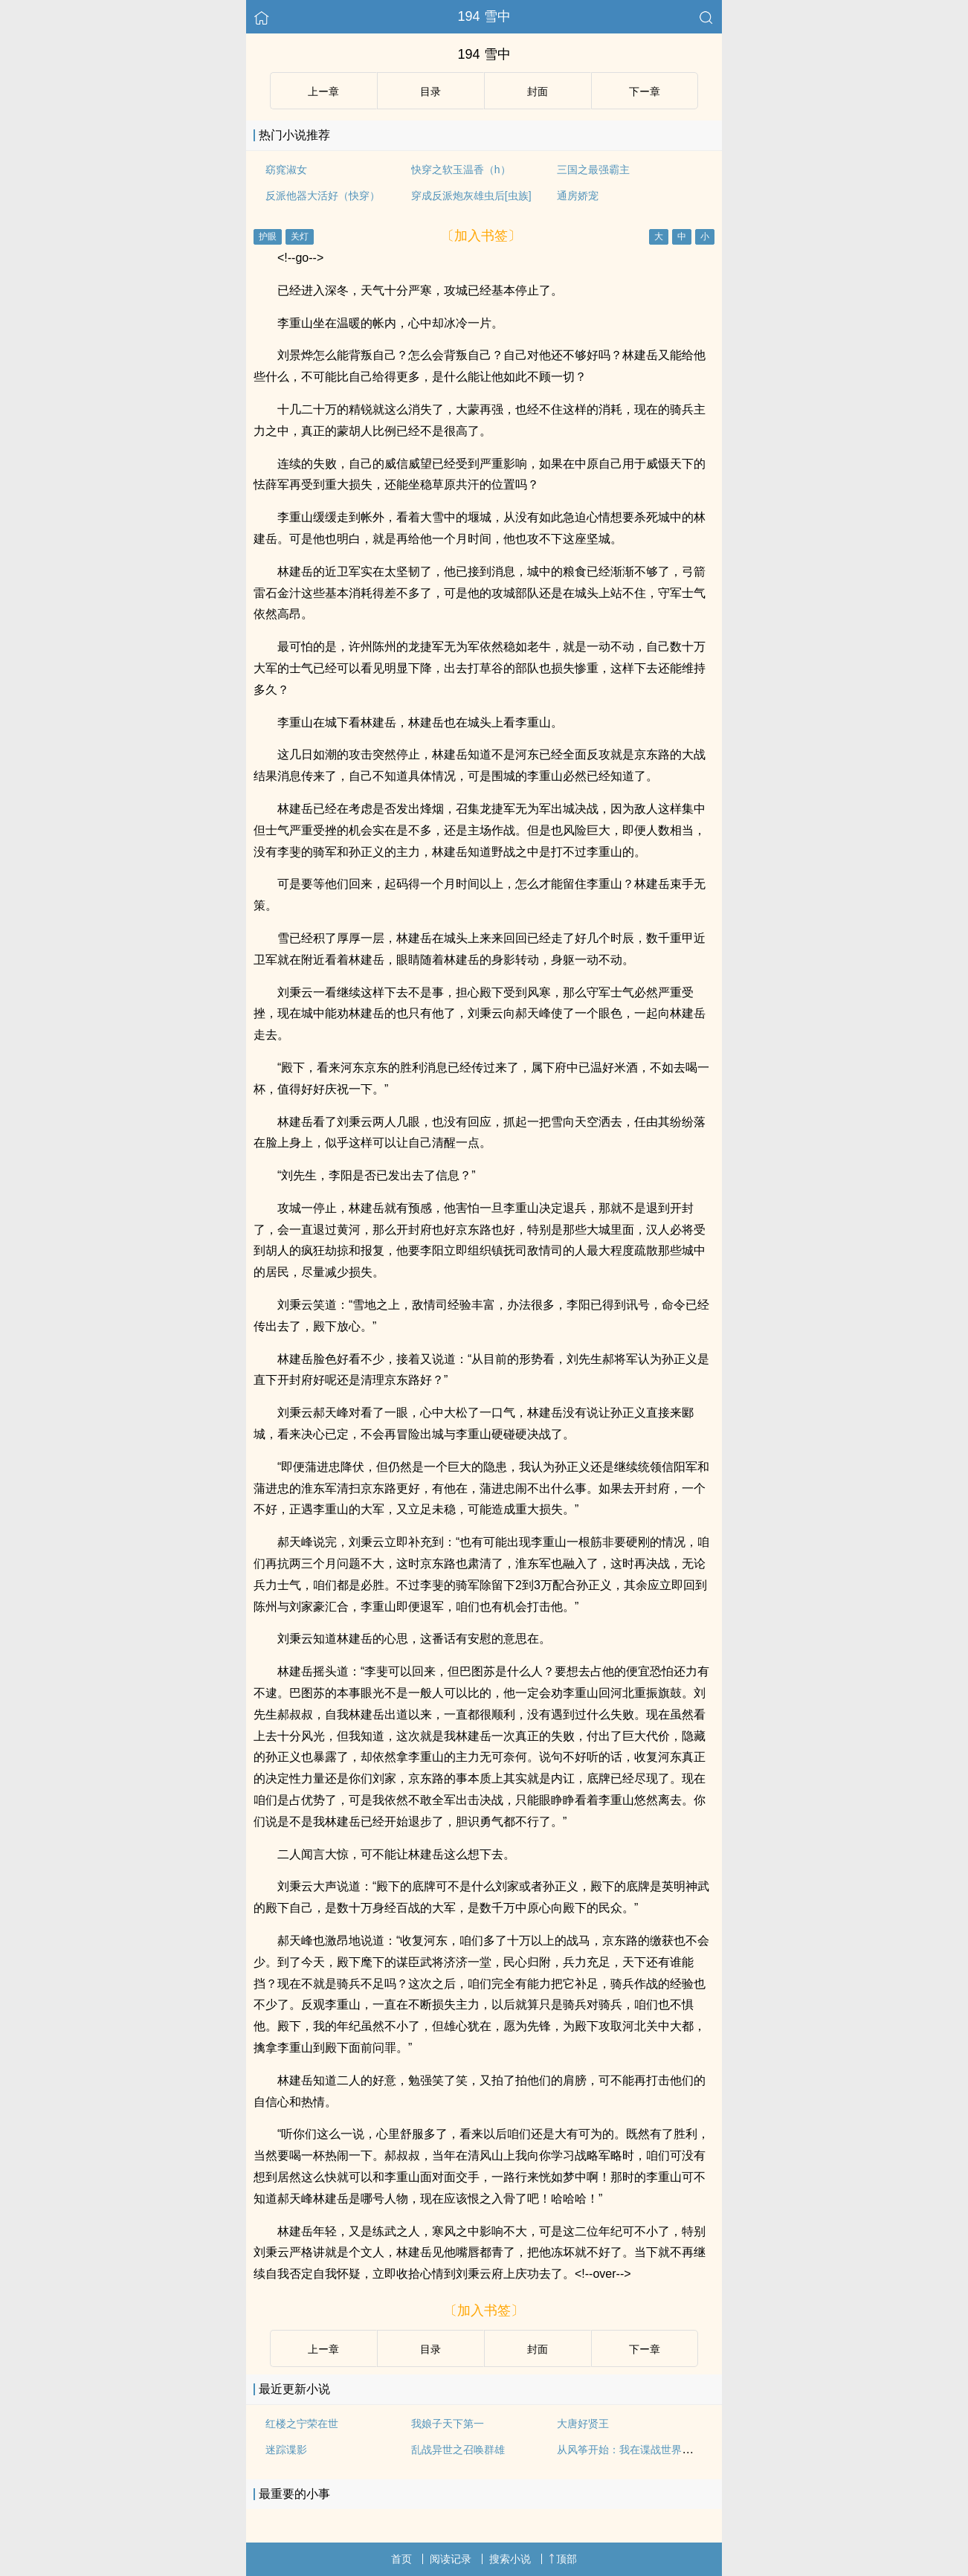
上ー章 (323, 91)
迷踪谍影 (286, 2450)
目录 (430, 91)
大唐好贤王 (583, 2424)
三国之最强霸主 (593, 170)
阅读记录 (450, 2559)
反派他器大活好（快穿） (322, 196)
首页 (401, 2559)
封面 (537, 91)
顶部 (563, 2559)
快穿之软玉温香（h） (461, 170)
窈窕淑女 (286, 170)
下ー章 (644, 91)
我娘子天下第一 (447, 2424)
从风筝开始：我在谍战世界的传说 (635, 2450)
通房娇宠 (577, 196)
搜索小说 (510, 2559)
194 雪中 (483, 16)
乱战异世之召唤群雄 (458, 2450)
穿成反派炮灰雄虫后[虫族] (471, 196)
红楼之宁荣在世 (301, 2424)
